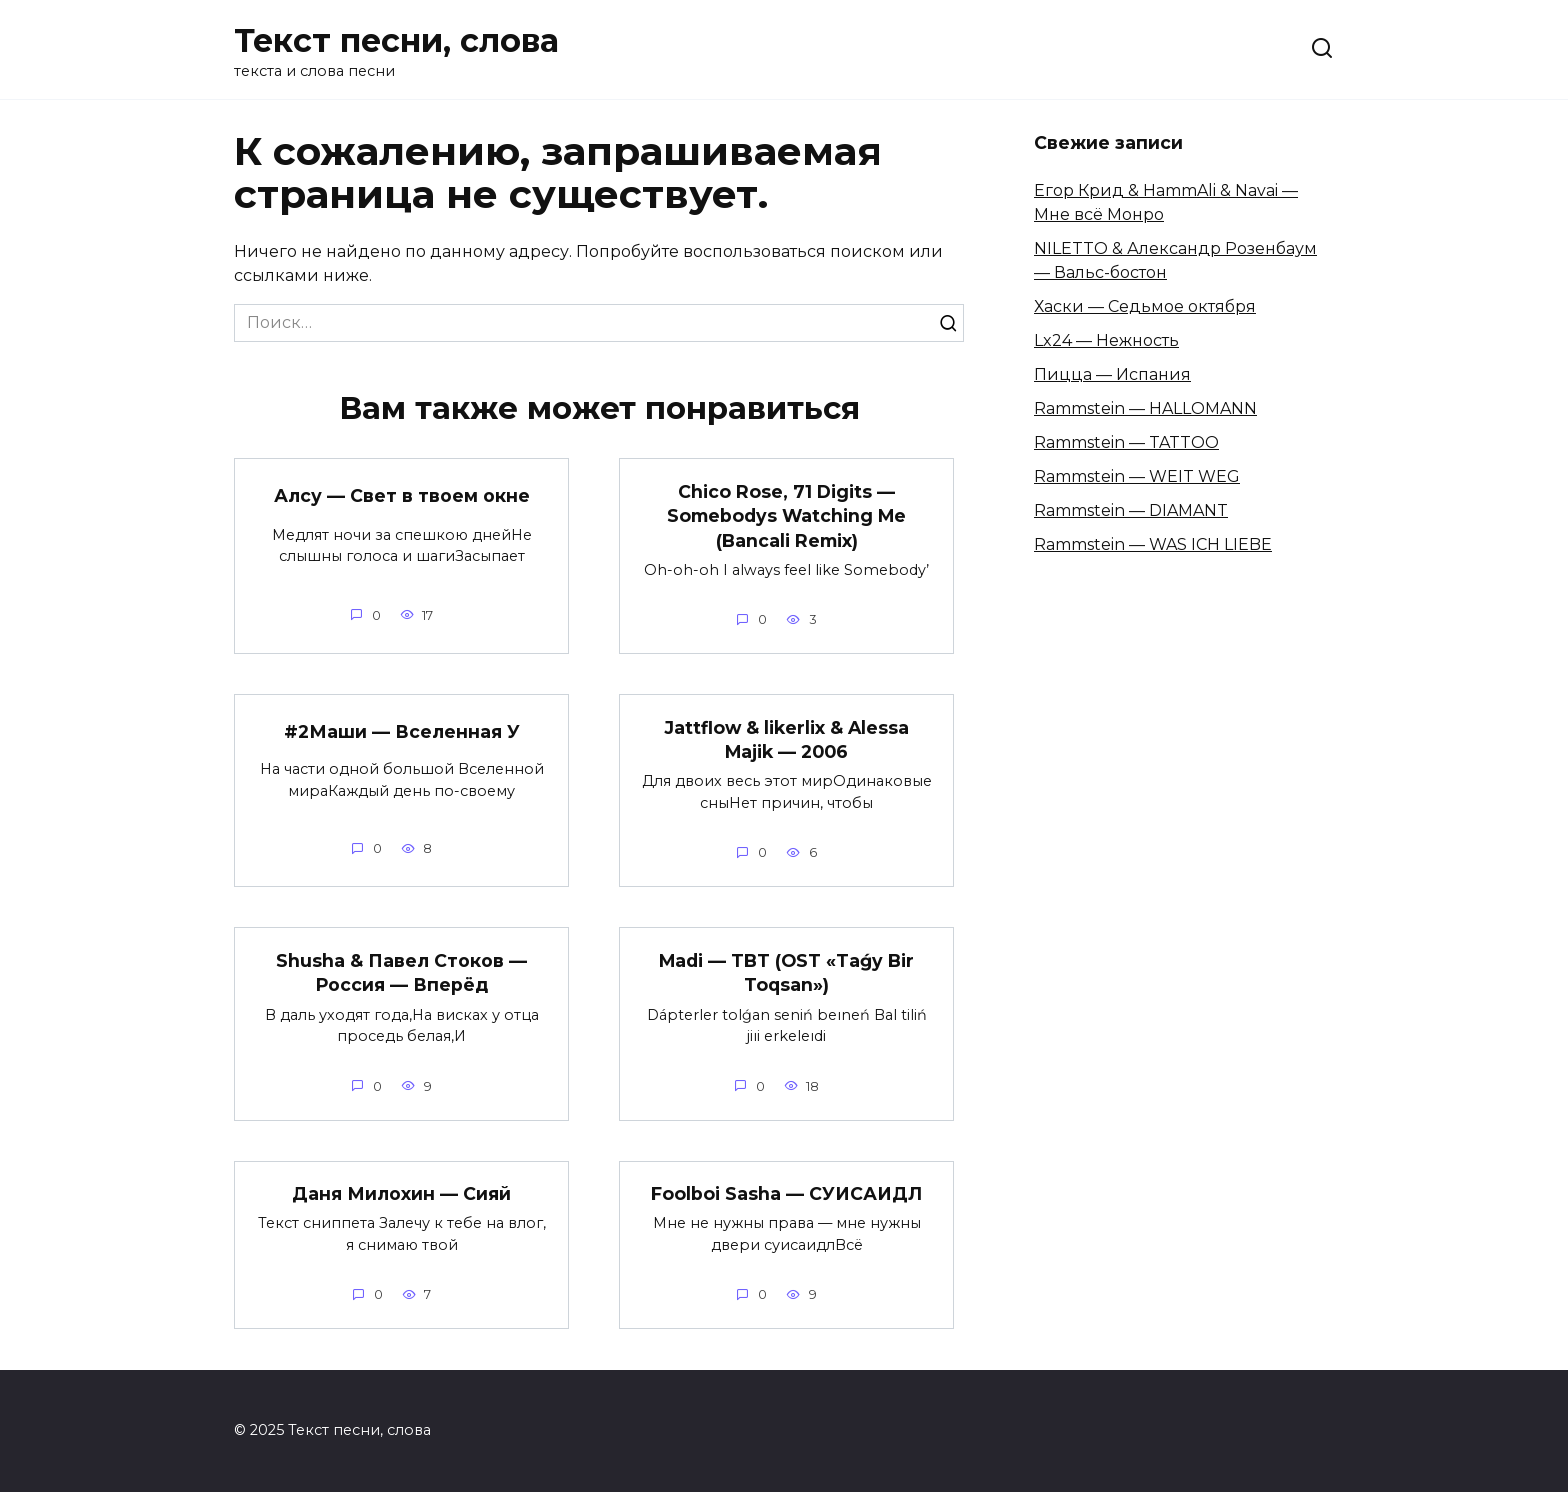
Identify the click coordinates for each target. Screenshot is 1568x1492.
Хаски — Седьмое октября (1145, 306)
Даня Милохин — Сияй (401, 1193)
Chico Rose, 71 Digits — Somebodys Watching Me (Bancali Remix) (786, 515)
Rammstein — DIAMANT (1131, 510)
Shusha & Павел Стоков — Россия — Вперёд (401, 973)
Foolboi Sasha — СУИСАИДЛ (786, 1193)
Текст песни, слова (396, 40)
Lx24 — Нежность (1106, 340)
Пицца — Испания (1112, 374)
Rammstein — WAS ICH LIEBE (1153, 544)
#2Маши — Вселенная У (402, 731)
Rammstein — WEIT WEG (1137, 476)
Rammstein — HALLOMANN (1145, 408)
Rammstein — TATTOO (1126, 442)
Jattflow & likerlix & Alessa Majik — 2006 (787, 740)
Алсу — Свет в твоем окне (402, 495)
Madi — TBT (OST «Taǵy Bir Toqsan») (786, 973)
